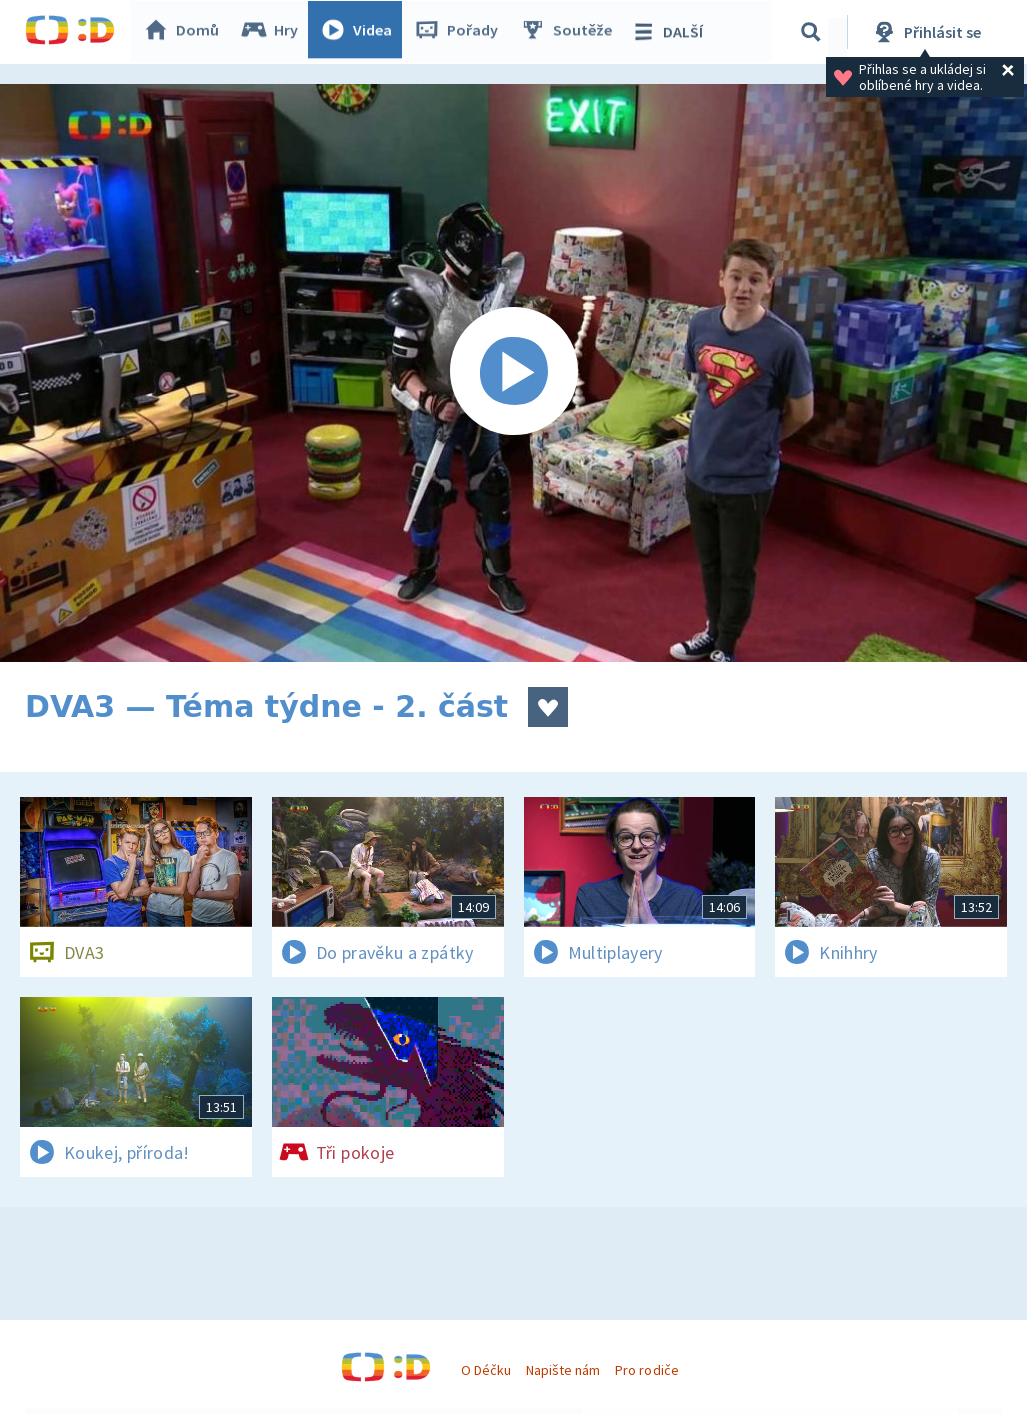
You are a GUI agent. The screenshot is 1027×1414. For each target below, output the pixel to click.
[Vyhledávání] (814, 32)
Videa (361, 32)
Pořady (461, 32)
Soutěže (571, 32)
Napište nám (563, 1370)
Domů (186, 32)
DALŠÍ (671, 32)
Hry (274, 32)
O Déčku (486, 1370)
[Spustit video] (513, 373)
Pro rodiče (646, 1370)
